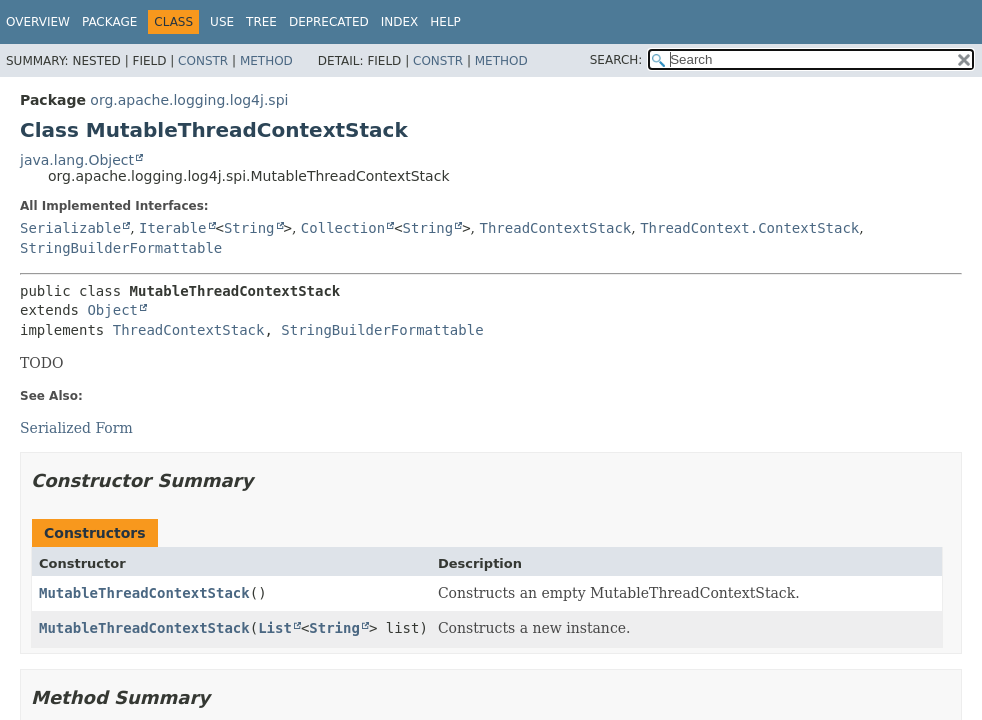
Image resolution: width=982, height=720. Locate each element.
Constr (203, 61)
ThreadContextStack (556, 228)
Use (222, 22)
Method (266, 61)
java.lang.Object (77, 160)
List (275, 628)
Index (400, 22)
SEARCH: (616, 60)
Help (445, 22)
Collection (343, 228)
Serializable (70, 228)
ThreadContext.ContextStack (749, 228)
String (249, 228)
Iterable (172, 228)
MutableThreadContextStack (144, 593)
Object (112, 310)
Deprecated (329, 22)
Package (109, 22)
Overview (38, 22)
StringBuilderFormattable (121, 248)
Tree (261, 22)
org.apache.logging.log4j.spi (189, 100)
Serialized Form (76, 428)
